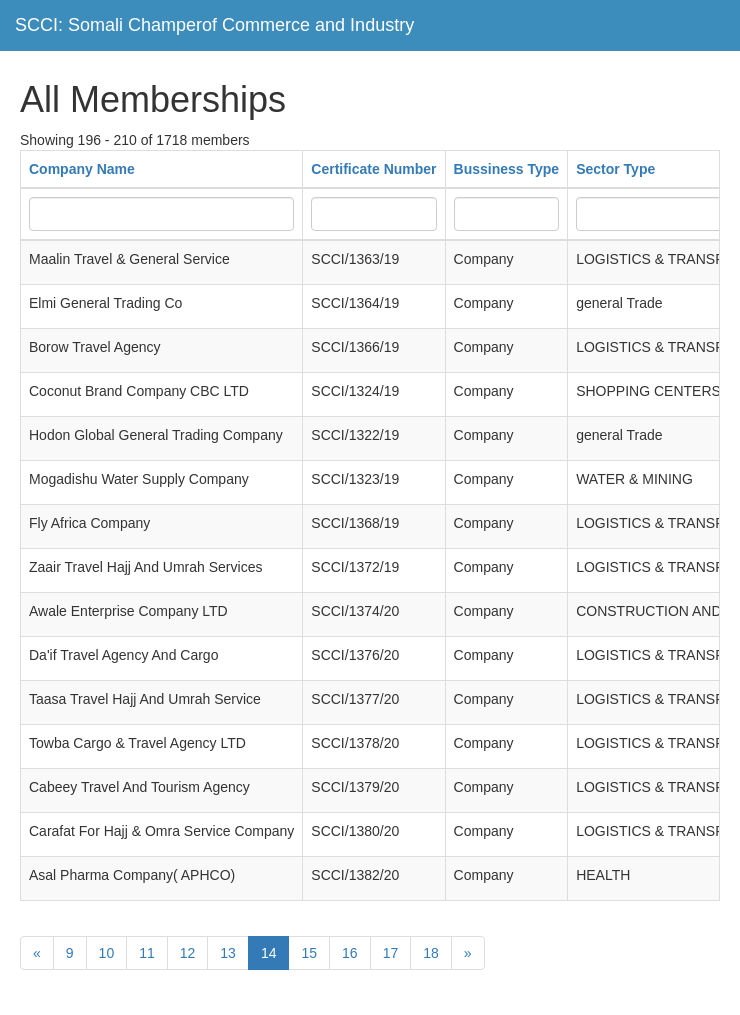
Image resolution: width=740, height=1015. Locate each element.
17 (391, 953)
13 (228, 953)
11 (147, 953)
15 (309, 953)
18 (431, 953)
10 (107, 953)
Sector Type (615, 169)
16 (350, 953)
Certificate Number (373, 169)
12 (188, 953)
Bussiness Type (507, 169)
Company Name (82, 169)
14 (269, 953)
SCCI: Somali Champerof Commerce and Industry (214, 25)
